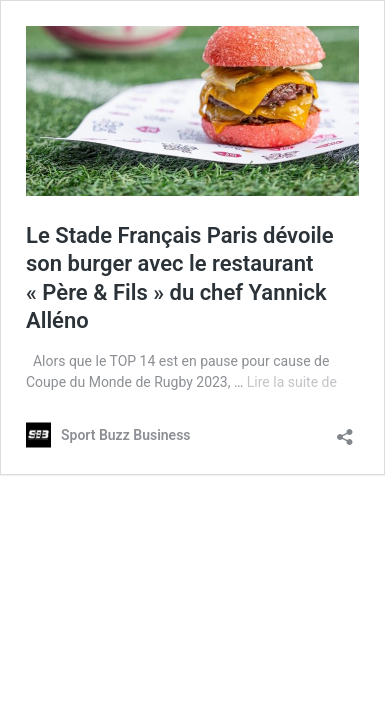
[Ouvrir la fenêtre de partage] (345, 430)
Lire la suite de (292, 382)
